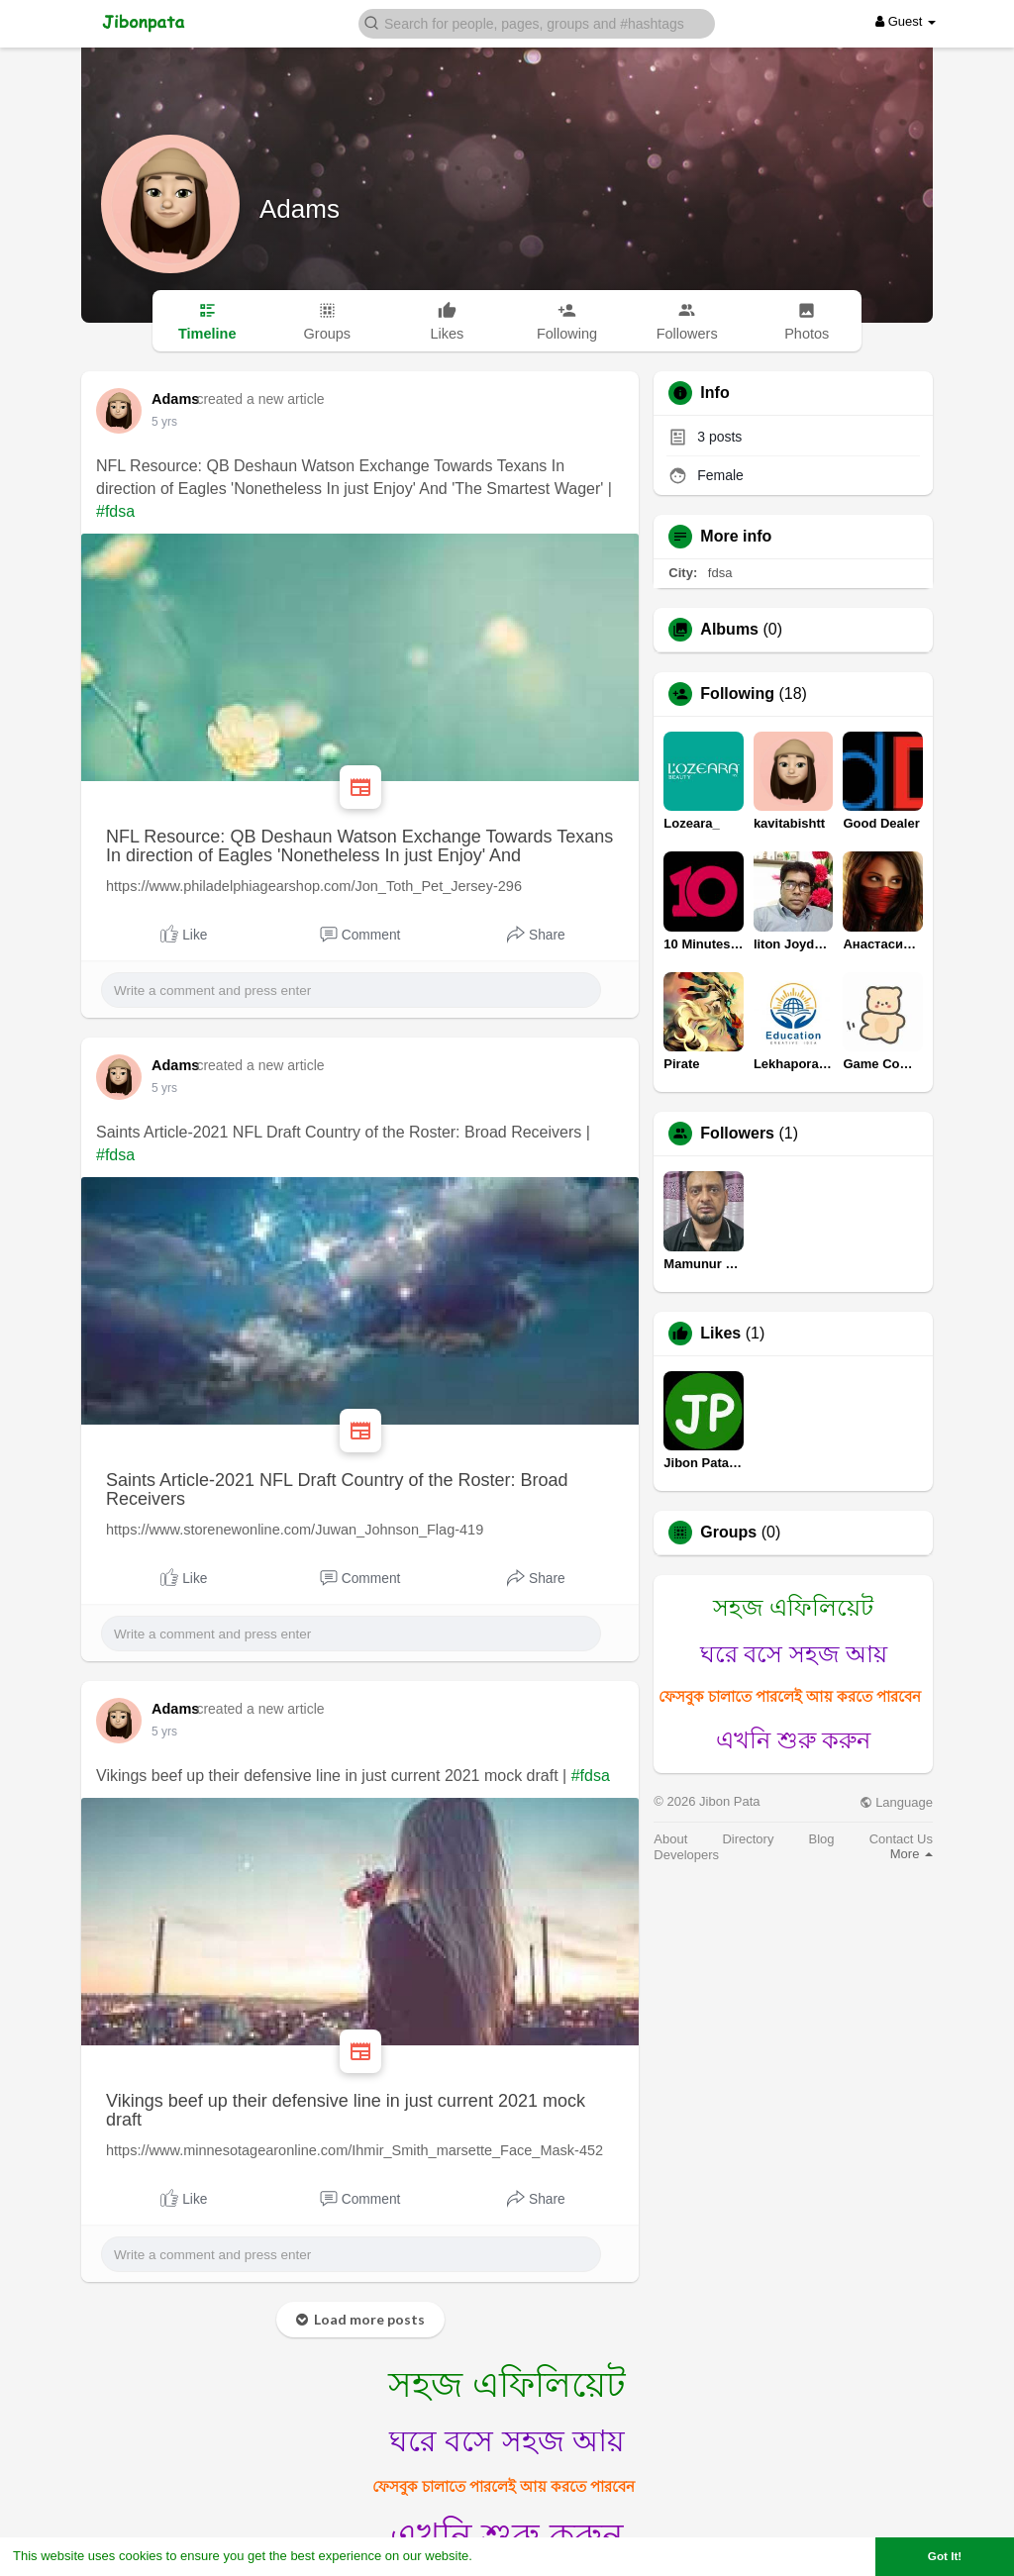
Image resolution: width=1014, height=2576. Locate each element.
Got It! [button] (945, 2555)
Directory (747, 1839)
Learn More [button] (511, 2555)
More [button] (911, 1853)
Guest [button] (905, 21)
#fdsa (115, 511)
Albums (729, 630)
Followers (737, 1133)
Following (737, 694)
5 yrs (164, 422)
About (670, 1839)
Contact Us (901, 1839)
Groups (728, 1532)
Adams (299, 209)
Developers (686, 1854)
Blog (822, 1839)
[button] (537, 22)
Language (896, 1802)
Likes (720, 1333)
